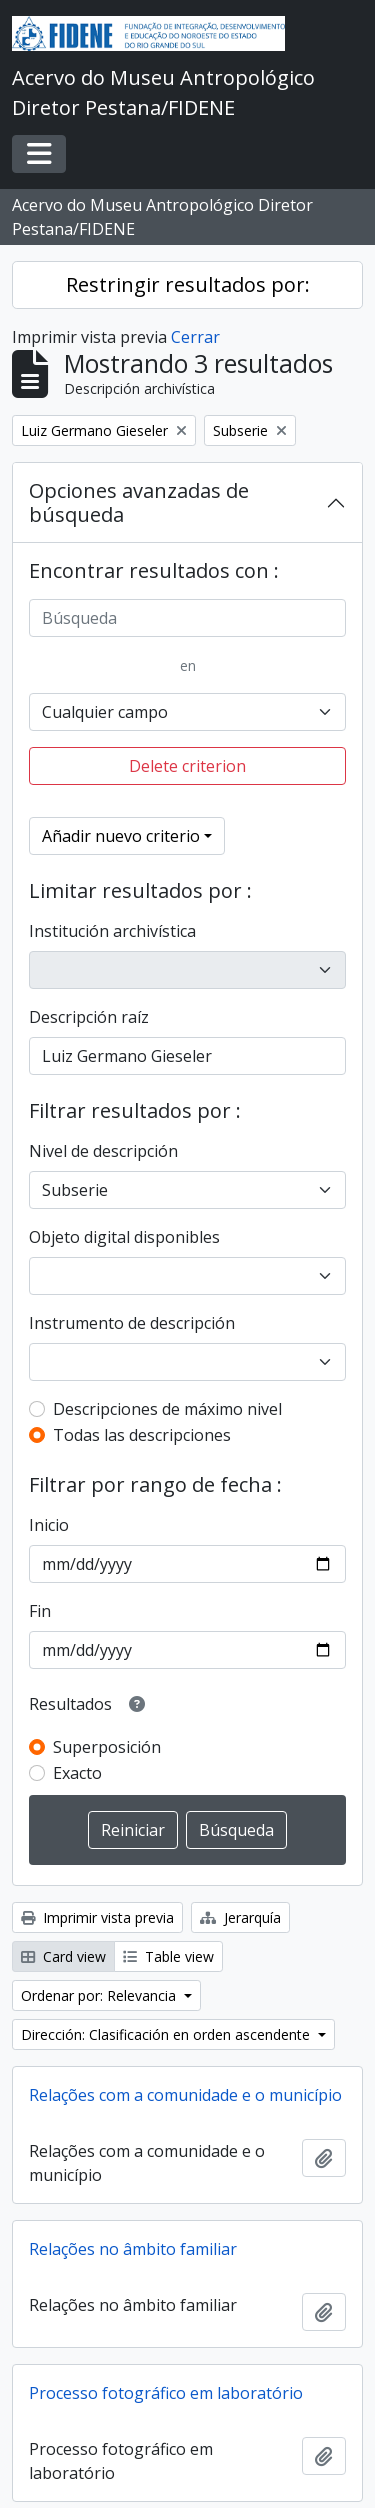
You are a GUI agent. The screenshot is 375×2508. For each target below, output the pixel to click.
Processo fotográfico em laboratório (166, 2393)
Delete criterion (187, 766)
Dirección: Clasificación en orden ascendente (167, 2034)
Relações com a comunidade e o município (185, 2095)
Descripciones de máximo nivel (167, 1409)
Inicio (49, 1525)
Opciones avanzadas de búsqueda (139, 502)
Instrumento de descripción (132, 1323)
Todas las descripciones (142, 1435)
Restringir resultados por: (188, 284)
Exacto (77, 1773)
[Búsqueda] (187, 618)
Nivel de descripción (103, 1151)
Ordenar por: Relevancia (100, 1995)
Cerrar (195, 337)
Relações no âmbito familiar (133, 2249)
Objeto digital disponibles (124, 1237)
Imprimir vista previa (97, 1917)
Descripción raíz (89, 1017)
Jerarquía (240, 1917)
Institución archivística (112, 931)
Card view (63, 1956)
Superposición (107, 1747)
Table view (168, 1956)
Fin (40, 1611)
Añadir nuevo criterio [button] (121, 836)
